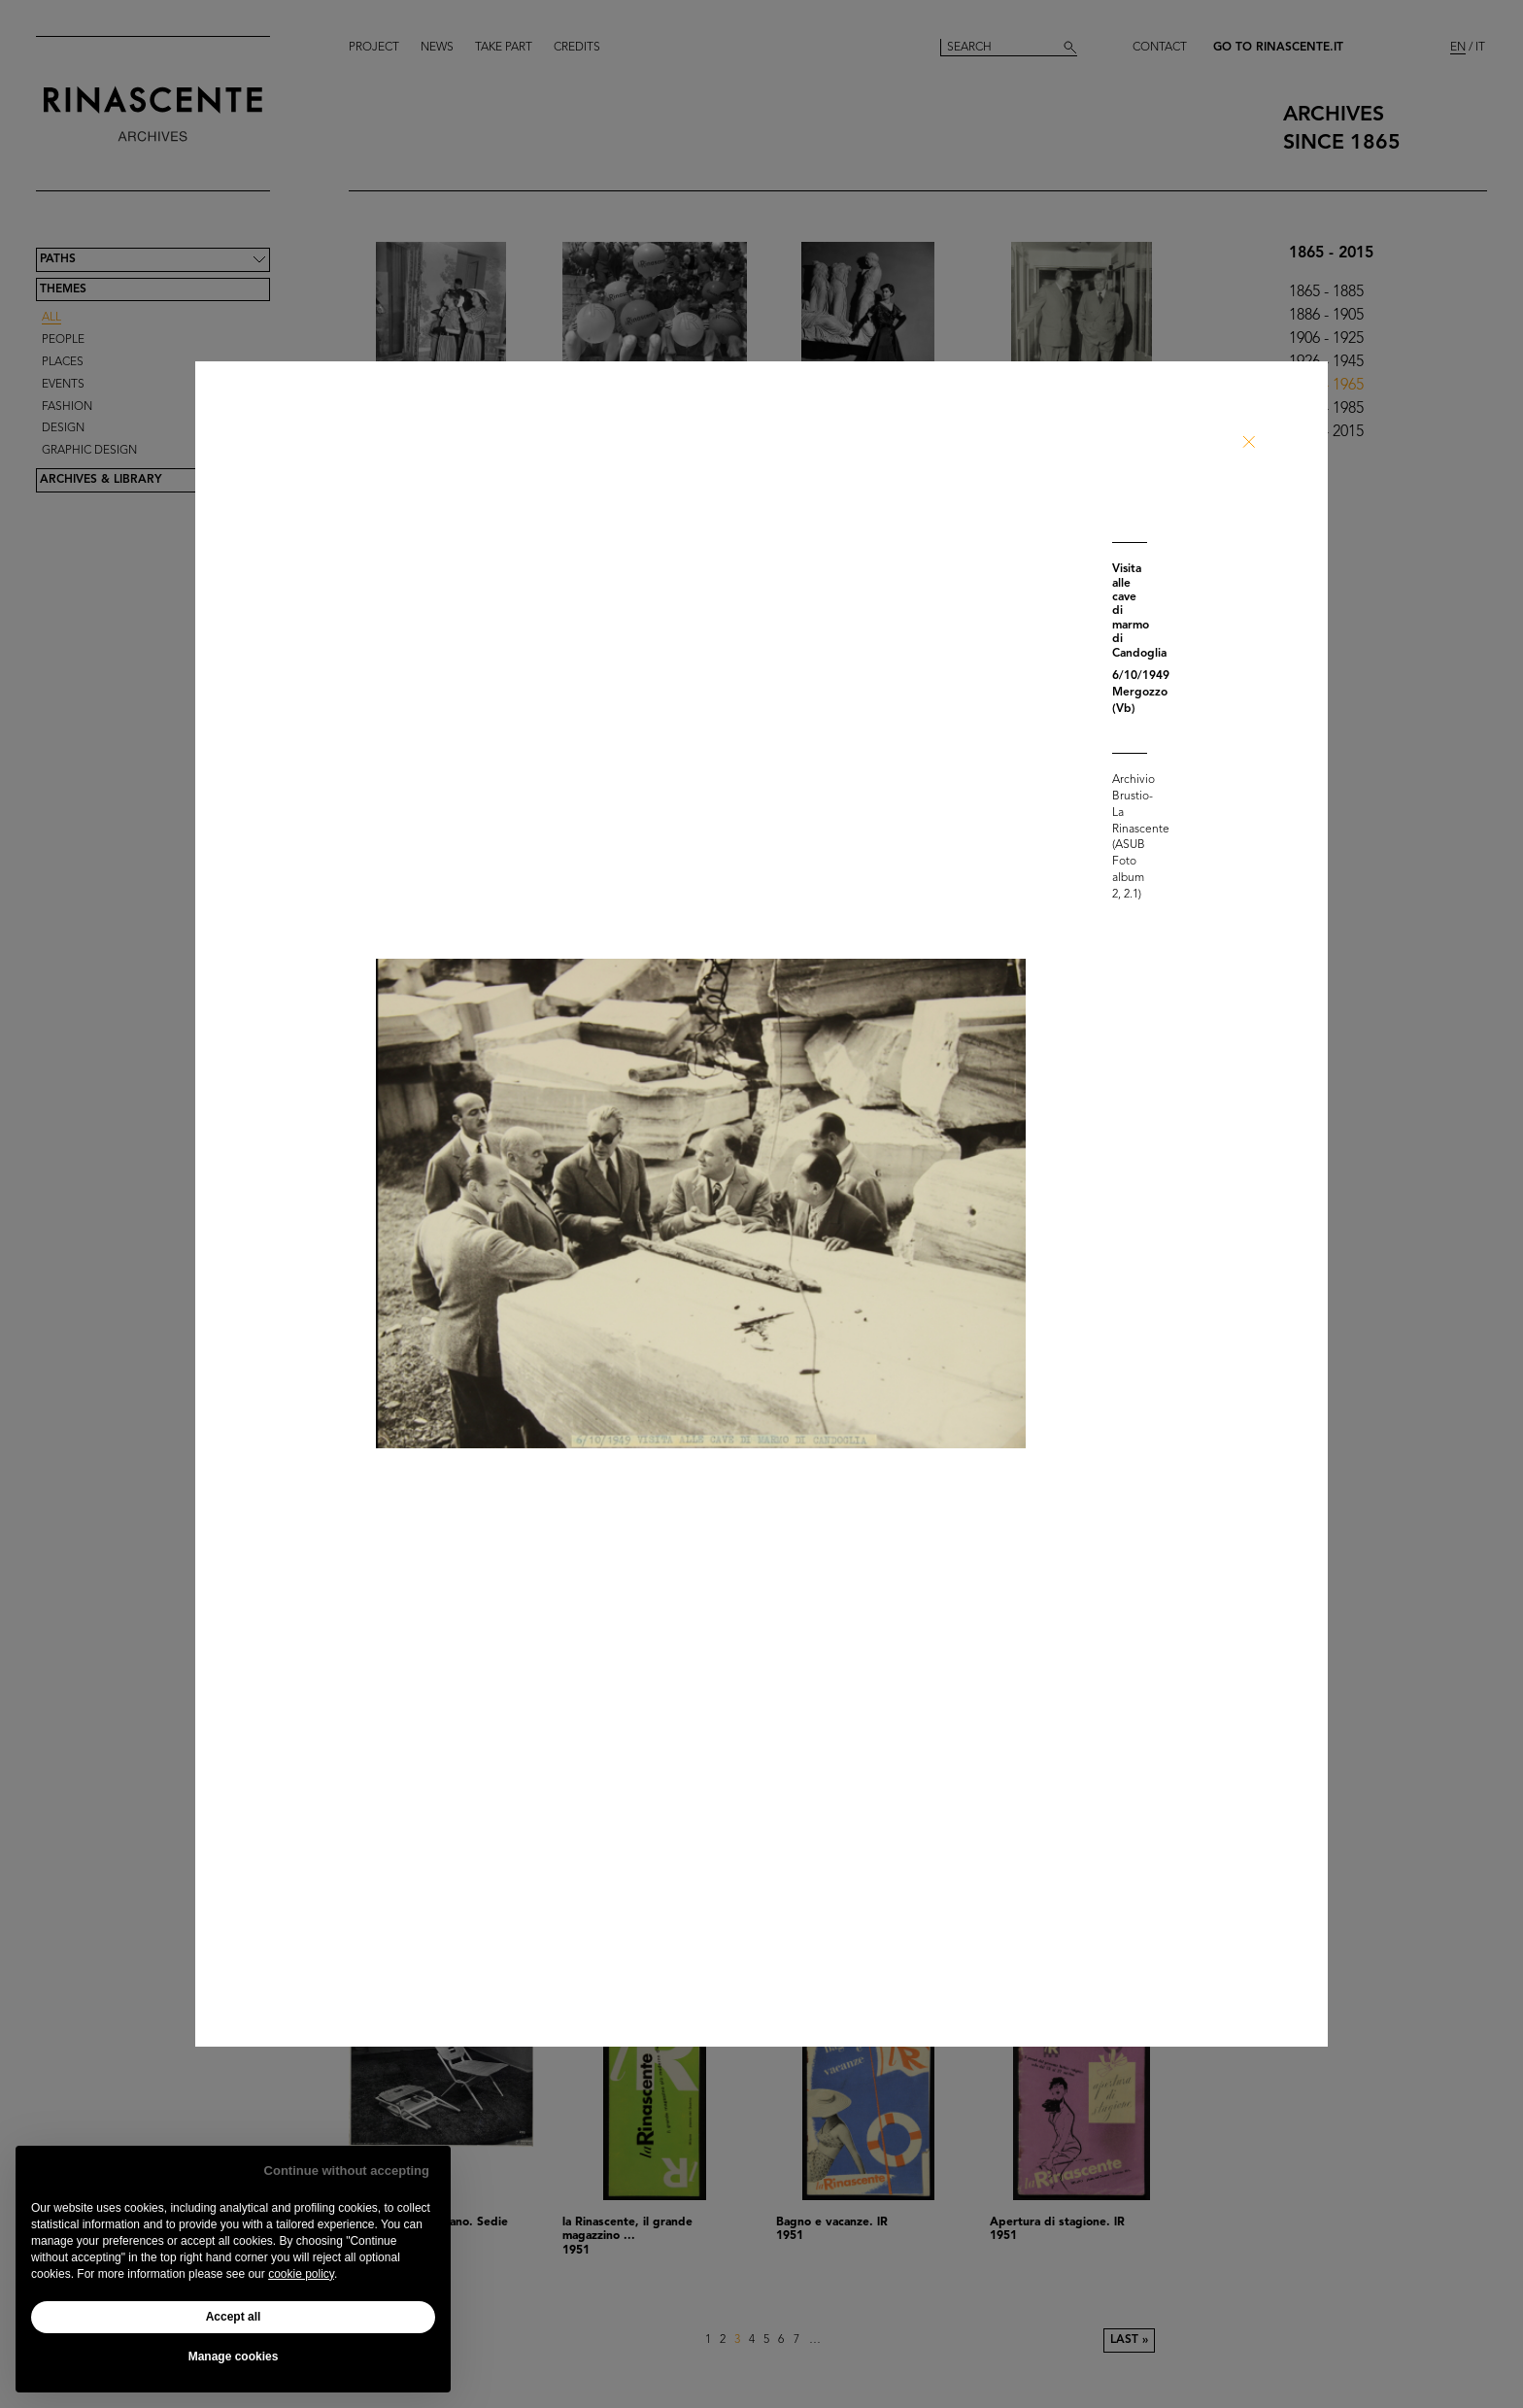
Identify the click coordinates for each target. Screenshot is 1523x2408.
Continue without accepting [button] (346, 2170)
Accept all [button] (233, 2316)
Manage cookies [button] (233, 2356)
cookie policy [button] (301, 2274)
